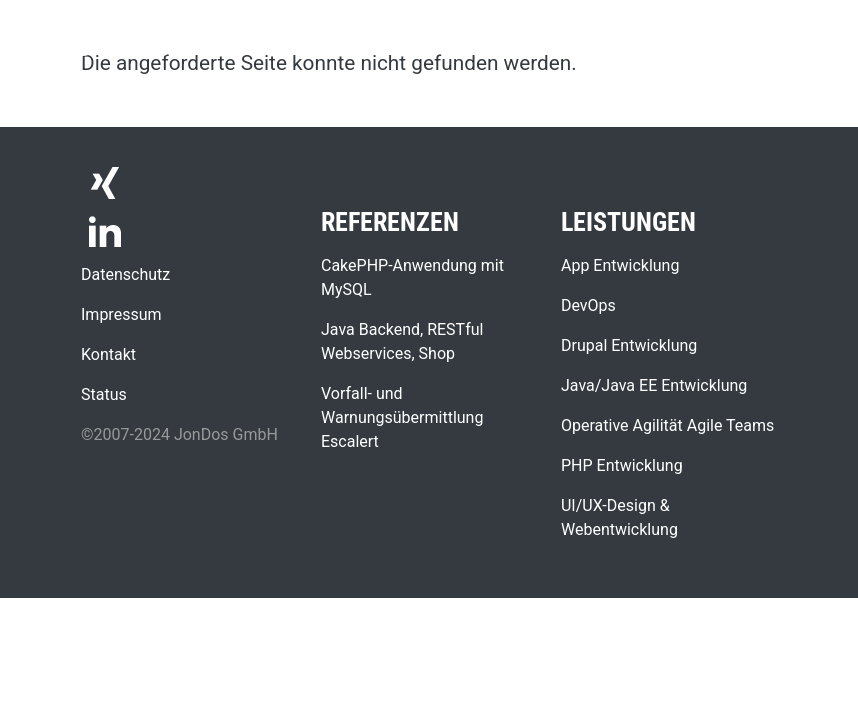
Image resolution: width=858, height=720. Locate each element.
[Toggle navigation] (814, 28)
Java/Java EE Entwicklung (654, 385)
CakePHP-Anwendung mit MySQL (412, 277)
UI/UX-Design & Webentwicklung (619, 517)
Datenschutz (125, 274)
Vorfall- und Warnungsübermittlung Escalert (402, 417)
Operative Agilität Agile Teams (667, 425)
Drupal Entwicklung (629, 345)
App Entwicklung (620, 265)
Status (104, 394)
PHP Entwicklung (622, 465)
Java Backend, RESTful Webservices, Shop (402, 341)
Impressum (121, 314)
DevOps (588, 305)
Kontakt (108, 354)
